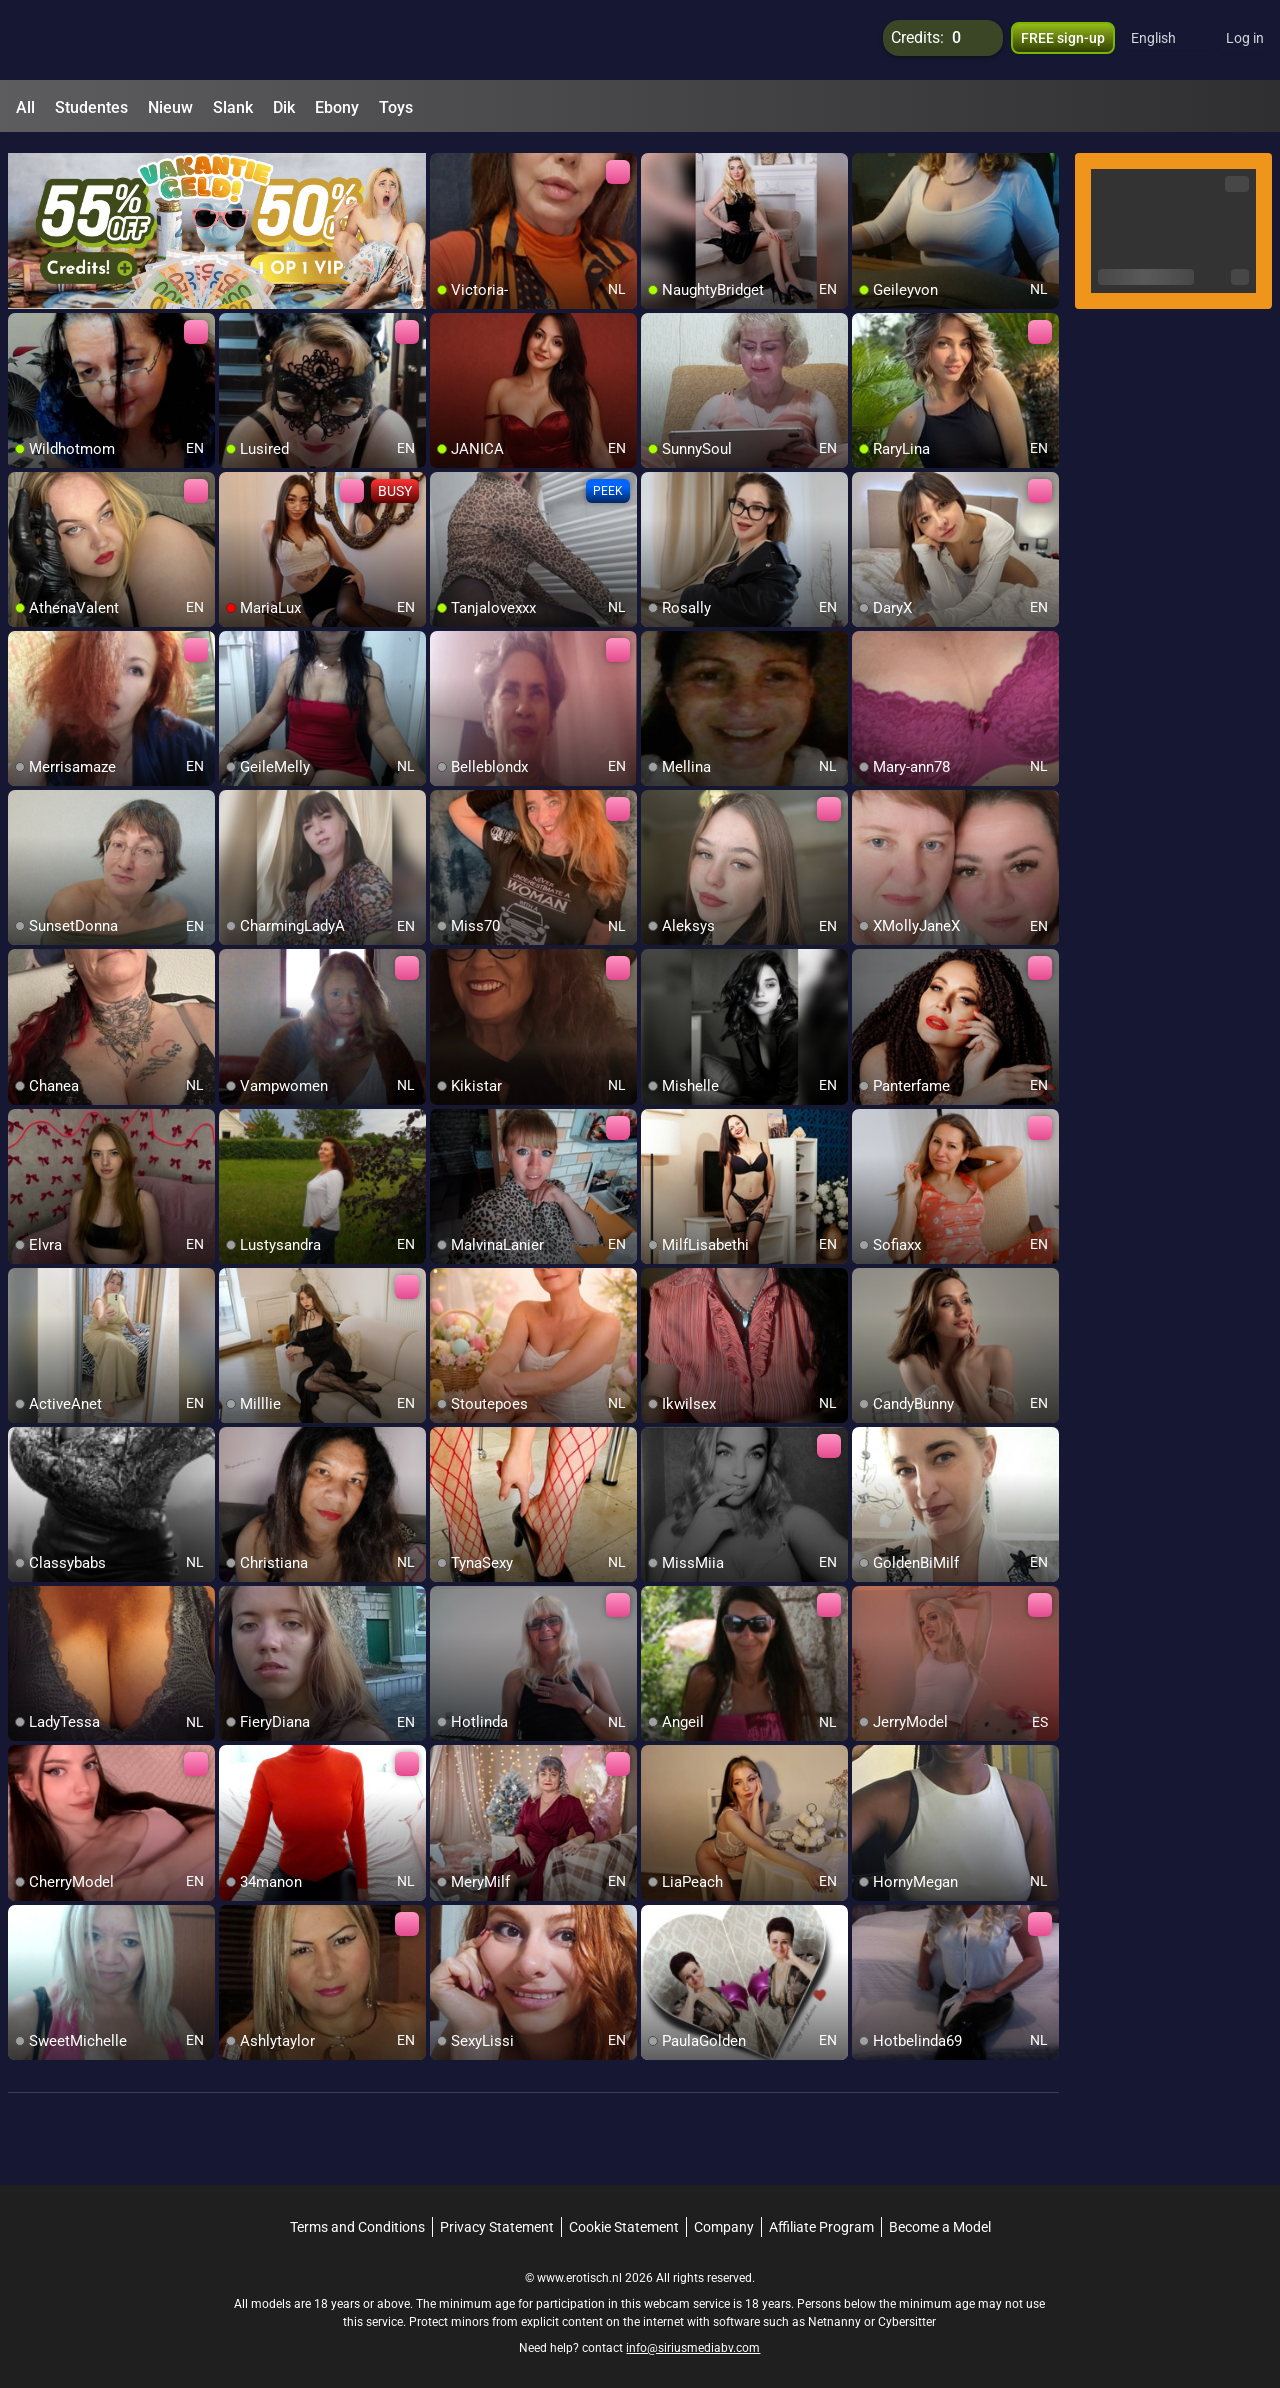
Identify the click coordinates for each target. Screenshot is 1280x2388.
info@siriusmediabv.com (693, 2339)
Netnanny (836, 2313)
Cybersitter (907, 2313)
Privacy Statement (497, 2218)
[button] (1166, 40)
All (25, 107)
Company (724, 2218)
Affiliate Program (821, 2218)
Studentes (91, 107)
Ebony (337, 107)
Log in (1245, 40)
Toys (396, 107)
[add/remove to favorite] (446, 160)
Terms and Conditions (357, 2218)
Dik (284, 107)
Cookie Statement (624, 2218)
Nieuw (170, 107)
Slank (233, 107)
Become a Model (940, 2218)
